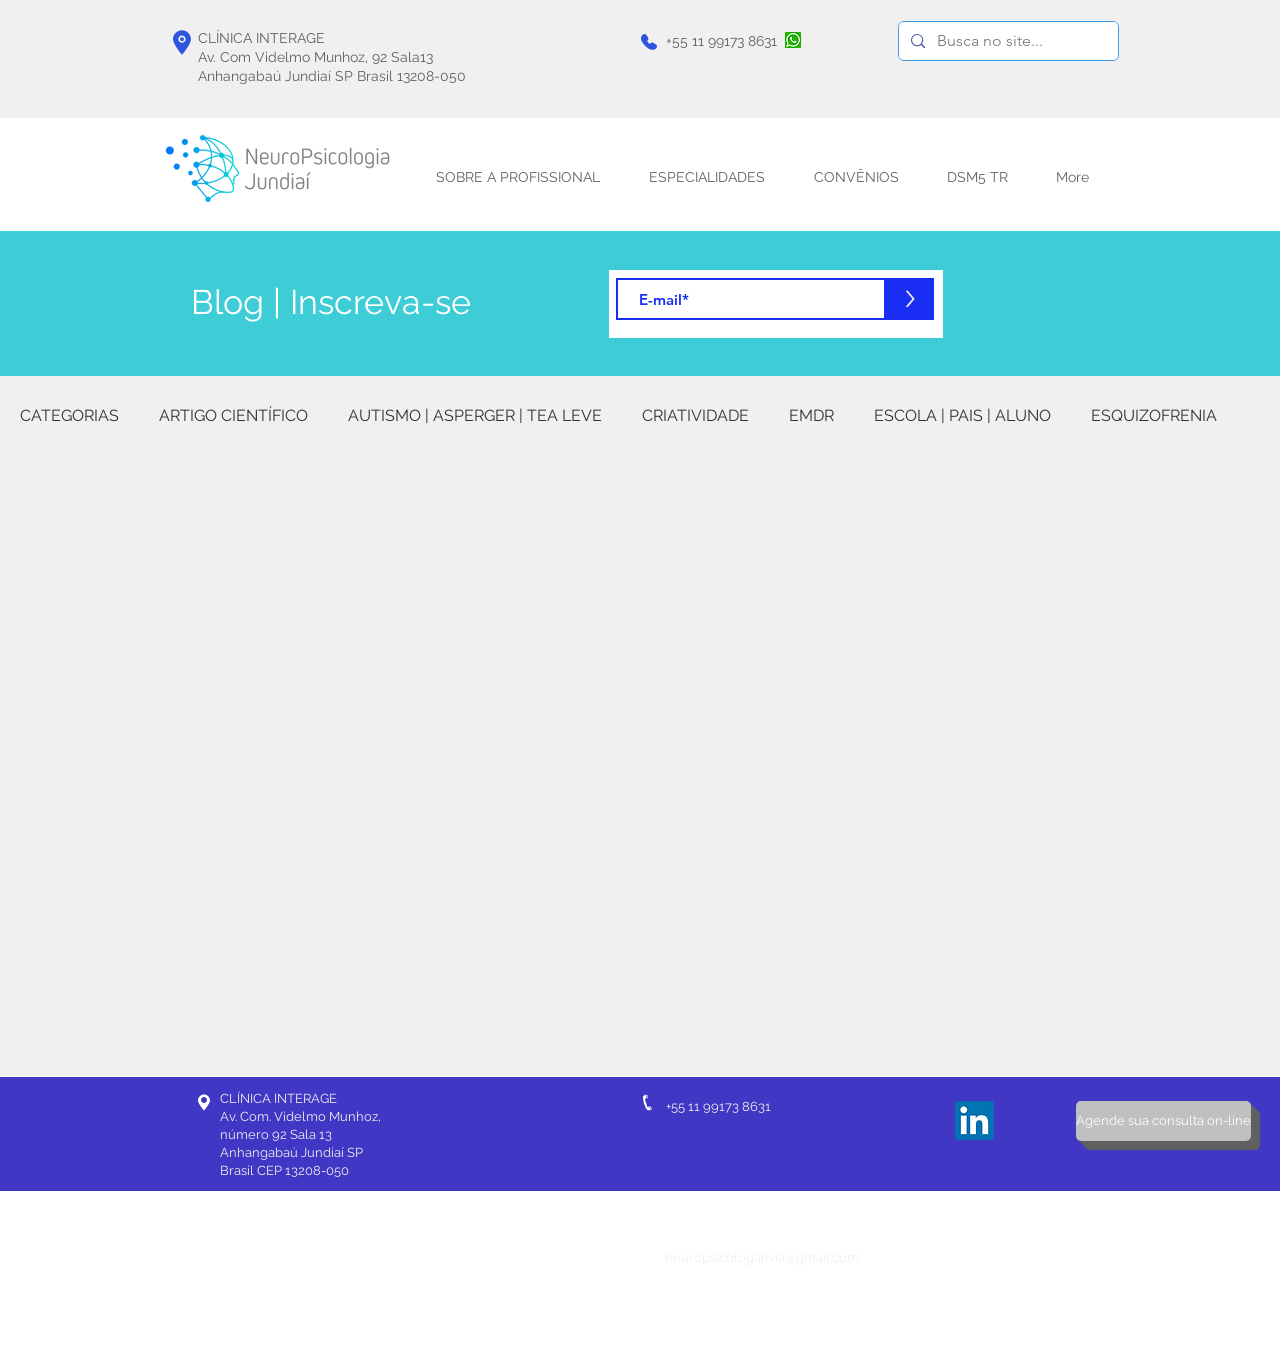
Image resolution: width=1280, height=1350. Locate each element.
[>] (910, 299)
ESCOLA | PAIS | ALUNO (962, 415)
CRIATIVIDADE (695, 415)
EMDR (811, 415)
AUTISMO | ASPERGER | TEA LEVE (475, 415)
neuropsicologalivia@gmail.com (762, 1257)
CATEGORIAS (69, 415)
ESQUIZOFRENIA (1154, 415)
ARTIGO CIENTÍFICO (233, 415)
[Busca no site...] (1006, 41)
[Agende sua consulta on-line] (1163, 1121)
